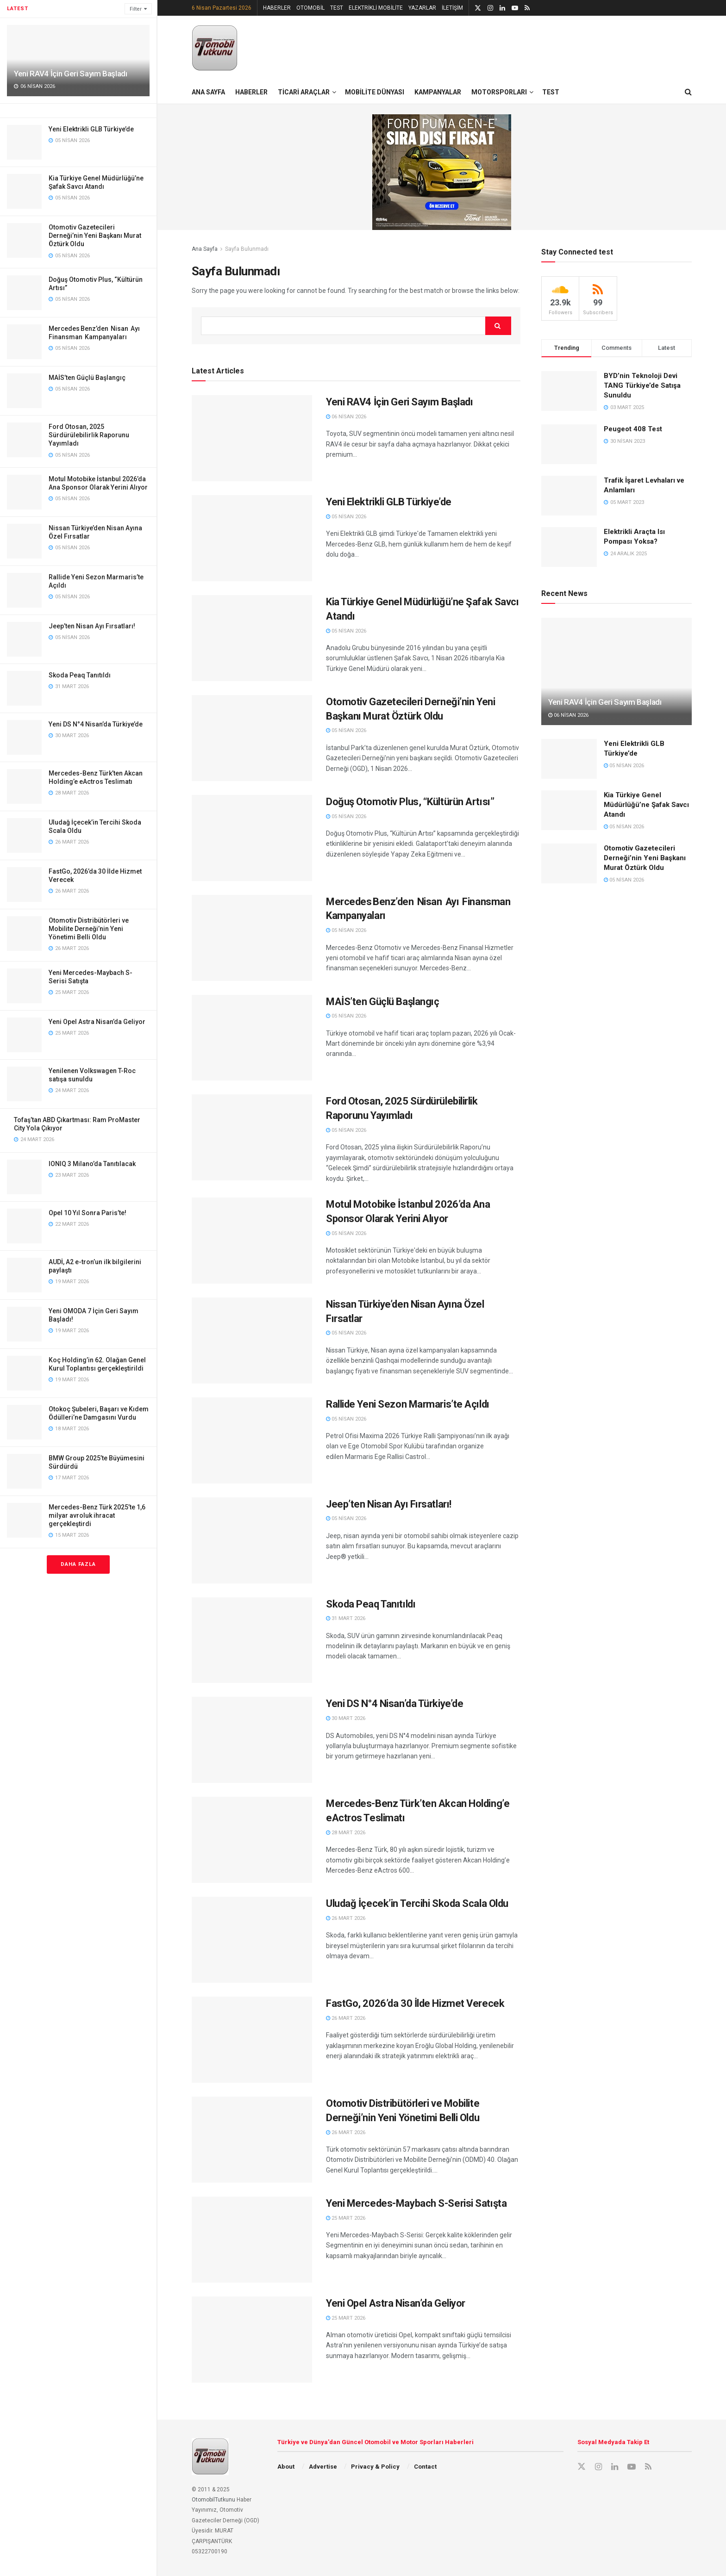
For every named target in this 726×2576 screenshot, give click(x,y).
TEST (336, 8)
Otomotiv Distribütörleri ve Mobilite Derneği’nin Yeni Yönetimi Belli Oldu (89, 929)
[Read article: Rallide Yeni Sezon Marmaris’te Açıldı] (252, 1440)
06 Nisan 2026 (346, 417)
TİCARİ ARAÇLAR (304, 92)
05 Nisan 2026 (346, 517)
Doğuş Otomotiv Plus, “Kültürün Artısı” (410, 801)
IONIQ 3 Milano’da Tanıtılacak (92, 1163)
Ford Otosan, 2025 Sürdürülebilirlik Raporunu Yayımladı (89, 435)
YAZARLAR (422, 8)
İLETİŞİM (452, 8)
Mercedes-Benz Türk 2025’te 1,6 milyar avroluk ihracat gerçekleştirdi (97, 1515)
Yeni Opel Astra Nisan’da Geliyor (97, 1021)
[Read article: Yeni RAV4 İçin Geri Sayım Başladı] (252, 438)
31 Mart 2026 (345, 1618)
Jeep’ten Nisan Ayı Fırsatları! (92, 626)
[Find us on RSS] (648, 2467)
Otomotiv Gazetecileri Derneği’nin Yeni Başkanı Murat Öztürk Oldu (95, 235)
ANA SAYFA (208, 92)
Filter (136, 9)
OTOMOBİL (310, 8)
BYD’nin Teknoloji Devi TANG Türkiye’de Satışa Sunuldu (642, 385)
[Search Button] (688, 92)
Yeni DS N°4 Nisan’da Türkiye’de (96, 724)
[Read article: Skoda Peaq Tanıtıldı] (252, 1640)
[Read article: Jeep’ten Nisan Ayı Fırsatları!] (252, 1540)
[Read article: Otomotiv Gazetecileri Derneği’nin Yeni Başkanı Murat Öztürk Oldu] (252, 738)
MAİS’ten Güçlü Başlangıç (87, 377)
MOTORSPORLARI (499, 92)
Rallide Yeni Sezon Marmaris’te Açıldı (407, 1404)
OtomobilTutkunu (213, 2499)
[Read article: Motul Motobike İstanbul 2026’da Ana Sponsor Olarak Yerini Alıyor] (252, 1241)
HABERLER (277, 8)
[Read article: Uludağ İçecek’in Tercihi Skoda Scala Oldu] (252, 1940)
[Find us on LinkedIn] (614, 2467)
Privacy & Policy (375, 2466)
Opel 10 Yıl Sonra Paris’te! (87, 1213)
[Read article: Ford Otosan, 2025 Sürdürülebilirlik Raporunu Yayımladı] (252, 1137)
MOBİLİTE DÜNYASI (374, 92)
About (285, 2466)
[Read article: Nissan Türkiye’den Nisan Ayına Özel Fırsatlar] (252, 1340)
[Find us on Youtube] (631, 2467)
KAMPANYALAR (437, 92)
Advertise (323, 2466)
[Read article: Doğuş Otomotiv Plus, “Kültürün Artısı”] (252, 838)
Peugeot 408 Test (633, 429)
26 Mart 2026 (345, 1918)
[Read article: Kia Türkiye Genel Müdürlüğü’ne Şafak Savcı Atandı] (252, 638)
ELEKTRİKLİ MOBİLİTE (376, 8)
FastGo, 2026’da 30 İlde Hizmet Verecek (415, 2003)
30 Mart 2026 (345, 1718)
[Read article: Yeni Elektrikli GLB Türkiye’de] (252, 538)
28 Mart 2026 (345, 1833)
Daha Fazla (78, 1564)
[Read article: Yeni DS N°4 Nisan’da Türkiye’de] (252, 1740)
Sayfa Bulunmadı (247, 249)
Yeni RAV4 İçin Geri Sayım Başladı (70, 73)
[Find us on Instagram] (598, 2467)
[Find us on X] (581, 2466)
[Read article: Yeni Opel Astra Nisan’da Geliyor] (252, 2340)
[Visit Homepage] (215, 48)
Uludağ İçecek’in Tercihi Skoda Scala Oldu (417, 1903)
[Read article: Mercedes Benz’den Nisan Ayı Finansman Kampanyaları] (252, 938)
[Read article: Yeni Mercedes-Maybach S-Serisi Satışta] (252, 2240)
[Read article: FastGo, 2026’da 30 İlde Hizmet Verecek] (252, 2040)
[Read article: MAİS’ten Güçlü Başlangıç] (252, 1038)
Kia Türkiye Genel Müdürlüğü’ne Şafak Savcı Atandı (646, 805)
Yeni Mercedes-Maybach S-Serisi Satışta (416, 2203)
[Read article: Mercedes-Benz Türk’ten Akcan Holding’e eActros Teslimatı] (252, 1840)
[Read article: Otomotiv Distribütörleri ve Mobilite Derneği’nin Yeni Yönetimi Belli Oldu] (252, 2140)
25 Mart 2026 (345, 2218)
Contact (425, 2466)
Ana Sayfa (205, 249)
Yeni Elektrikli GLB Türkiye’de (91, 129)
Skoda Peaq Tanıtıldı (80, 675)
